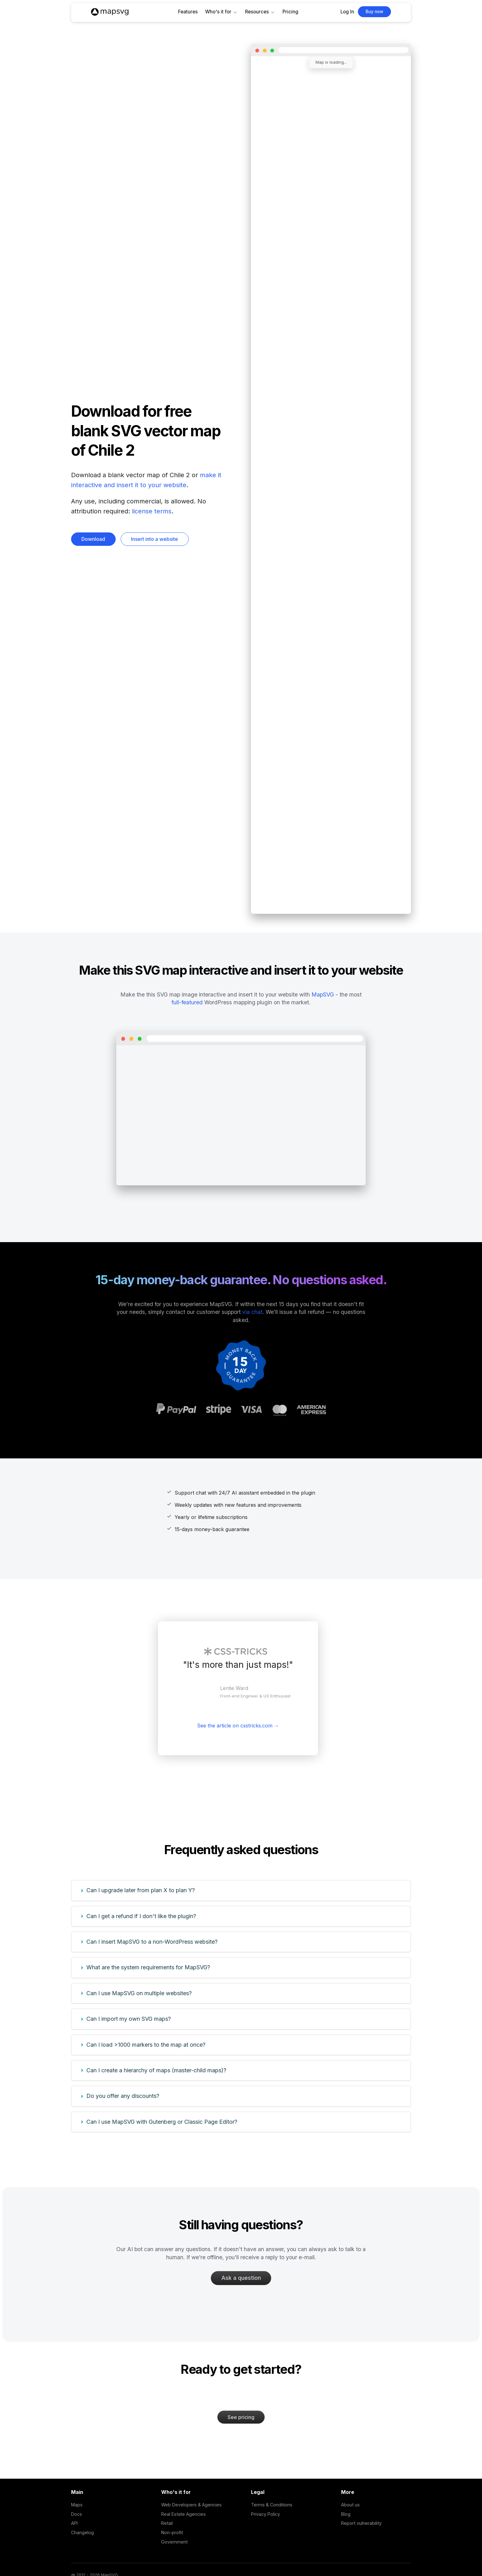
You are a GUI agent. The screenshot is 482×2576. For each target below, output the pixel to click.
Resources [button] (257, 12)
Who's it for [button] (218, 12)
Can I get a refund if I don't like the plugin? (141, 1916)
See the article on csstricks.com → (238, 1725)
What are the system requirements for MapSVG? (148, 1967)
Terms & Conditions (271, 2504)
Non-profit (172, 2532)
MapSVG (322, 994)
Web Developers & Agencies (191, 2504)
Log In (347, 12)
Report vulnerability (361, 2523)
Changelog (82, 2532)
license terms (151, 511)
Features (188, 12)
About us (350, 2504)
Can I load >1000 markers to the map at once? (145, 2044)
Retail (167, 2523)
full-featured (187, 1002)
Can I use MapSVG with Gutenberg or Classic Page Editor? (161, 2121)
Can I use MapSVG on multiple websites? (139, 1993)
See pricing (241, 2417)
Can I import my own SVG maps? (128, 2018)
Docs (76, 2514)
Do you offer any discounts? (122, 2096)
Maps (77, 2504)
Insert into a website (154, 539)
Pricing (290, 12)
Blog (345, 2514)
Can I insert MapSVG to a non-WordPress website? (152, 1941)
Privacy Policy (265, 2514)
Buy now (374, 11)
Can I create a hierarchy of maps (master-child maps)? (156, 2070)
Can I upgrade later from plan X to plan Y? (140, 1890)
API (74, 2523)
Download (93, 539)
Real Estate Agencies (183, 2514)
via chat (252, 1312)
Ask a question (241, 2278)
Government (174, 2541)
